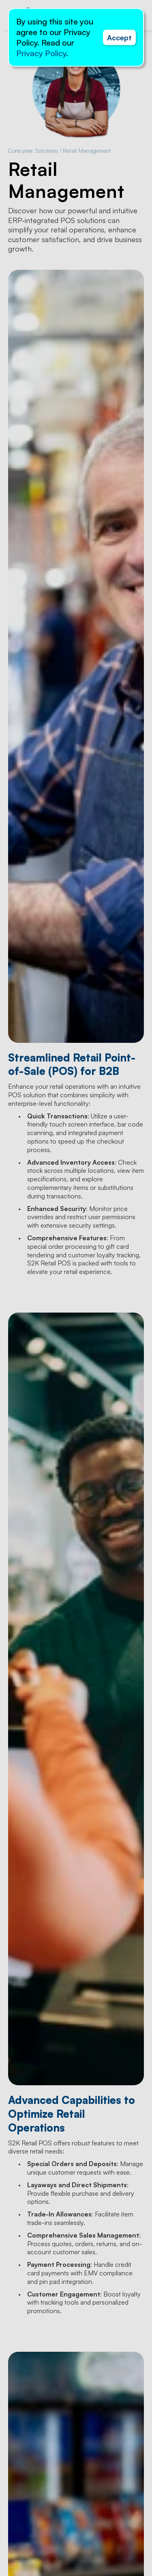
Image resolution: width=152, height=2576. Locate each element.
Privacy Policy (41, 53)
